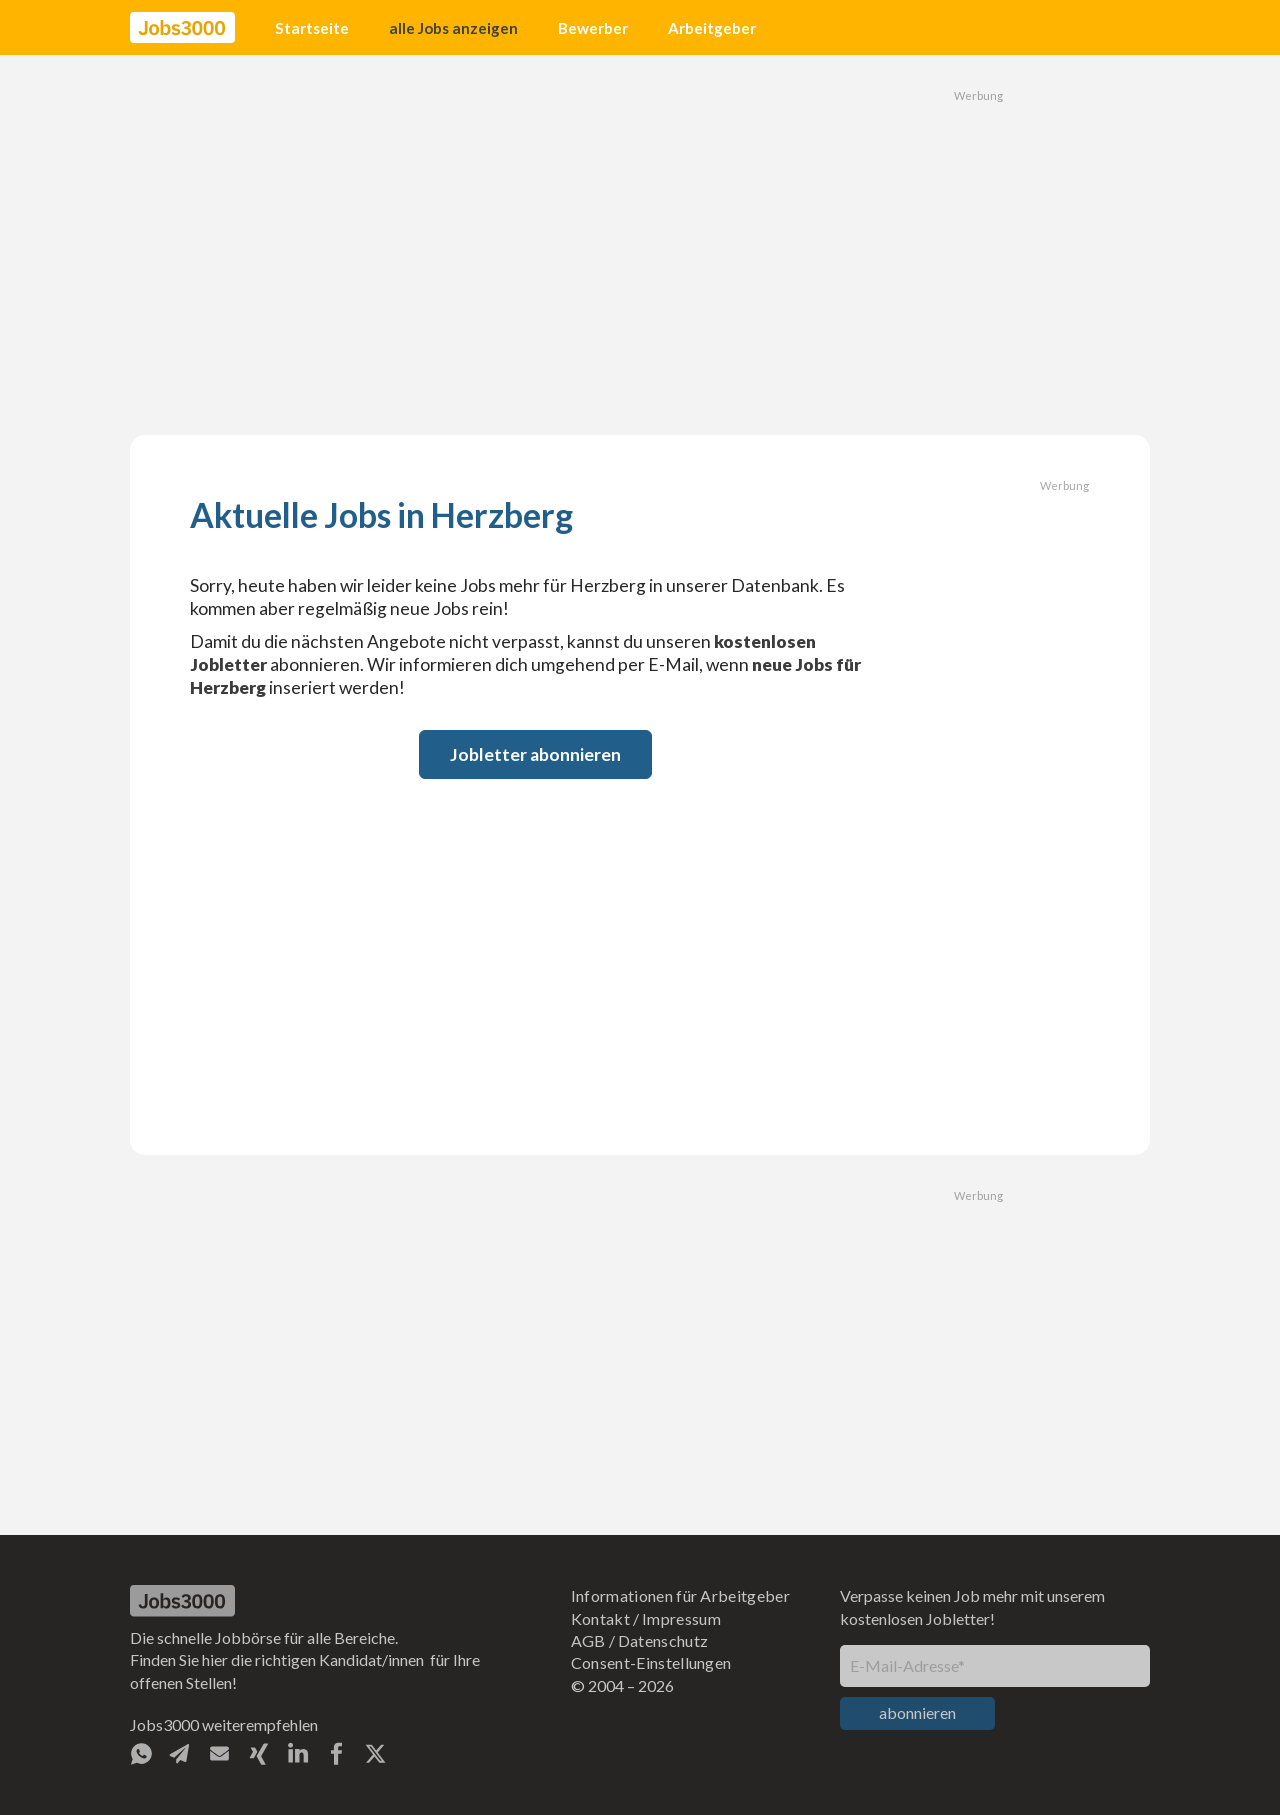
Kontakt (600, 1618)
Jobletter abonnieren (535, 754)
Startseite (312, 28)
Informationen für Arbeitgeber (680, 1595)
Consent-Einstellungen (651, 1662)
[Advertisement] (640, 245)
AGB (588, 1640)
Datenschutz (663, 1640)
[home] (182, 28)
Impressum (681, 1618)
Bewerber (593, 28)
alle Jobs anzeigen (453, 28)
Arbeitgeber (712, 28)
